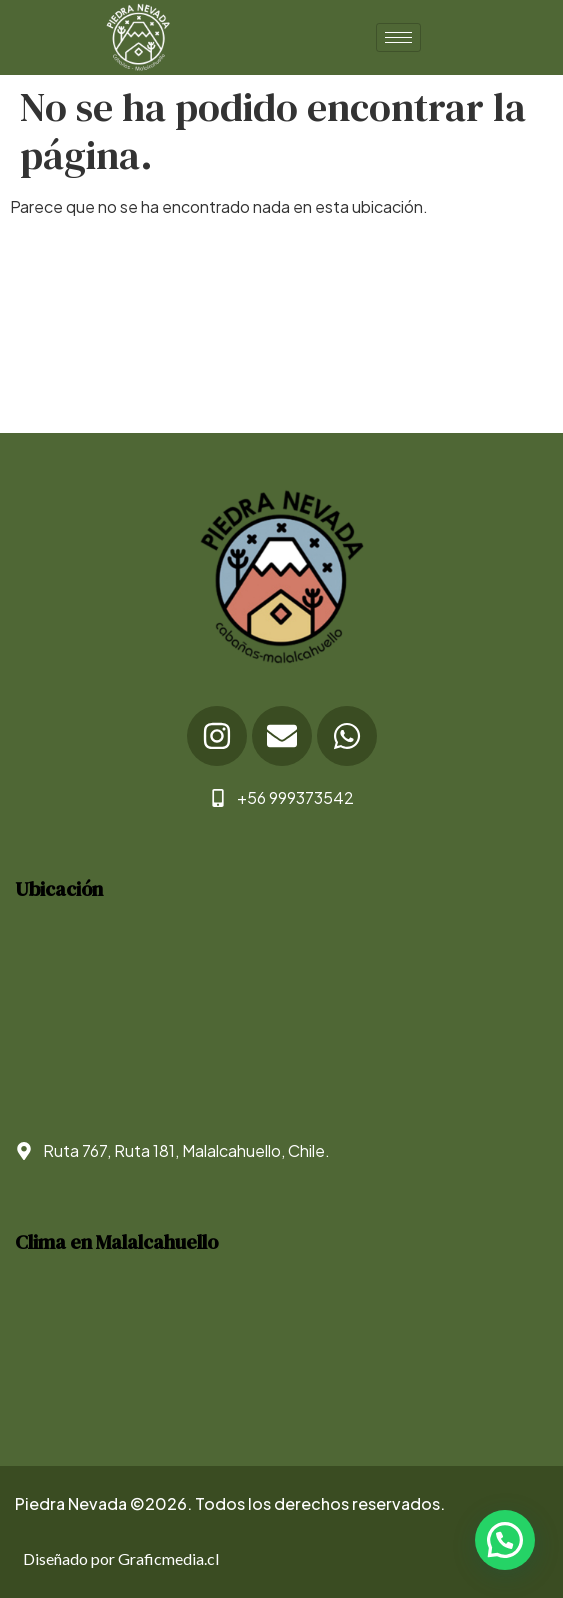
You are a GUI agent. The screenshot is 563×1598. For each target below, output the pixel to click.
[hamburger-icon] (398, 37)
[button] (505, 1540)
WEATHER (281, 1351)
